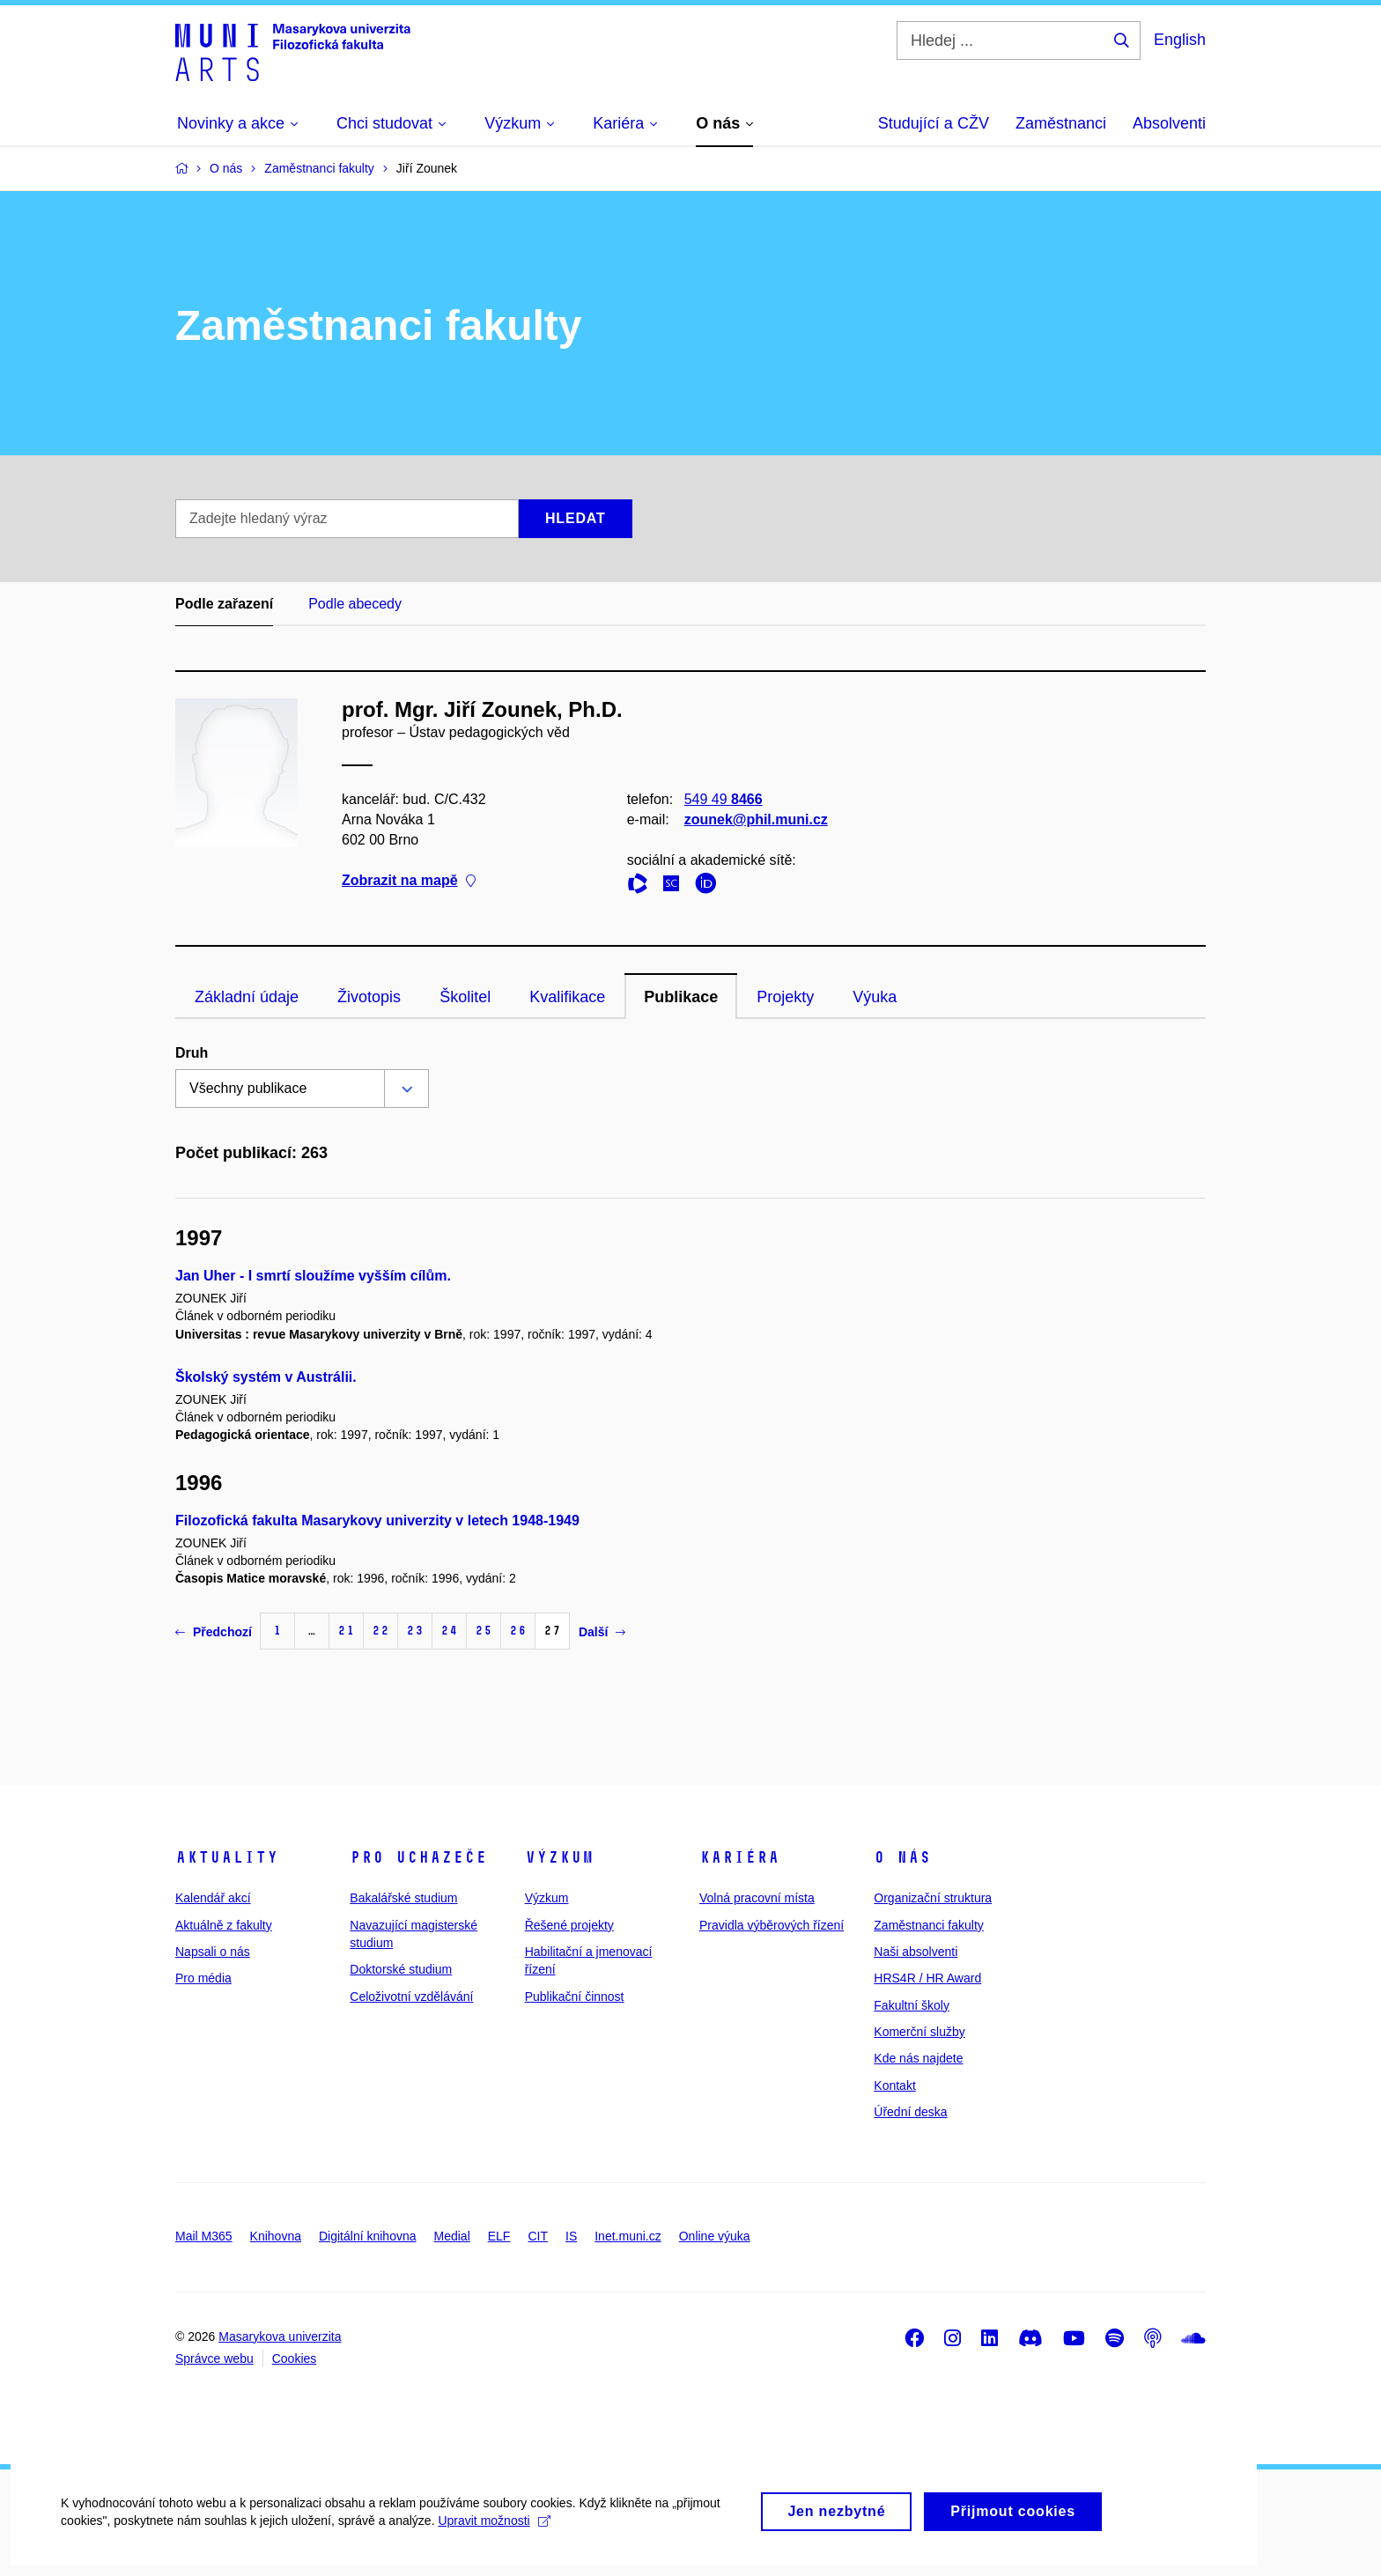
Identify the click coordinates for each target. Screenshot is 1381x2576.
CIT (538, 2236)
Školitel (465, 997)
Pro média (203, 1978)
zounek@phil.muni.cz (756, 819)
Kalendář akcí (213, 1898)
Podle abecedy (355, 603)
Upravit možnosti (494, 2538)
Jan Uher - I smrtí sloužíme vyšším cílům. (313, 1275)
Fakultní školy (911, 2005)
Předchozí (213, 1632)
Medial (452, 2236)
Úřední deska (910, 2112)
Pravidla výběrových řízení (771, 1925)
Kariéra (739, 1857)
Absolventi (1169, 123)
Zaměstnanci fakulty (929, 1925)
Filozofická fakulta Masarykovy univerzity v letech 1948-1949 (377, 1520)
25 (483, 1630)
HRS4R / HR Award (927, 1978)
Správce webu (214, 2358)
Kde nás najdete (918, 2058)
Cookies (294, 2358)
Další (602, 1632)
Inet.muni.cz (627, 2236)
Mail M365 (204, 2236)
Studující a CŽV (933, 123)
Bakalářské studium (403, 1898)
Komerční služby (919, 2032)
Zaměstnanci (1060, 123)
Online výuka (714, 2236)
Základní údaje (247, 997)
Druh (191, 1052)
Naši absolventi (915, 1952)
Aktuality (226, 1857)
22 (380, 1630)
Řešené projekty (569, 1925)
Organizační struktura (933, 1898)
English (1180, 39)
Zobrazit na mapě (409, 881)
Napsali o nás (212, 1952)
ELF (499, 2236)
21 (346, 1630)
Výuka (875, 997)
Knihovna (275, 2236)
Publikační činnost (574, 1996)
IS (571, 2236)
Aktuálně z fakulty (223, 1925)
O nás (902, 1857)
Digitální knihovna (368, 2236)
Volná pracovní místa (757, 1898)
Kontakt (894, 2085)
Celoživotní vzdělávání (411, 1996)
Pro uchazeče (418, 1857)
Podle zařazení (224, 603)
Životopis (369, 997)
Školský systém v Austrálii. (266, 1376)
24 (449, 1630)
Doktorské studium (401, 1969)
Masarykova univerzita (279, 2336)
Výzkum (559, 1857)
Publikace (681, 997)
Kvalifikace (567, 997)
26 (518, 1630)
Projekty (785, 997)
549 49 (723, 799)
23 (415, 1630)
